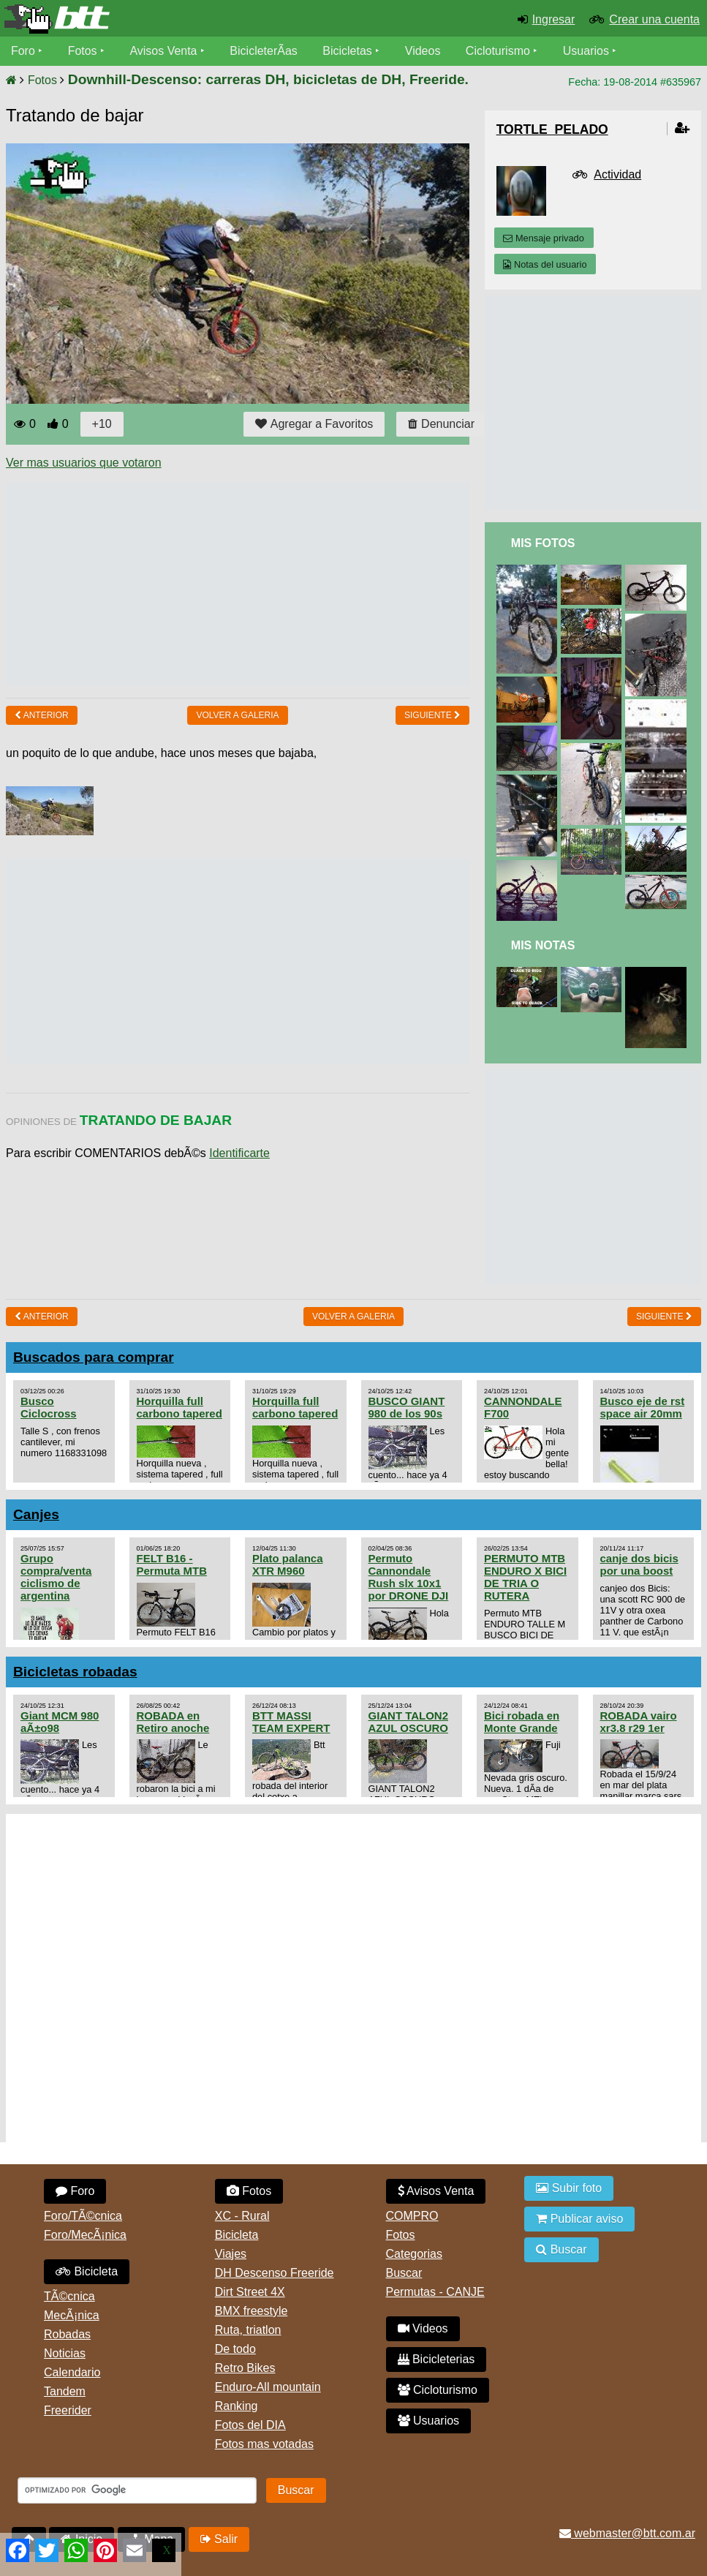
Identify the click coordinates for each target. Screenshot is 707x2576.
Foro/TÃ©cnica (83, 2216)
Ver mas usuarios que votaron (84, 462)
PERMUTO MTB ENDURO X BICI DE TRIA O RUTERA (525, 1577)
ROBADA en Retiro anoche (173, 1721)
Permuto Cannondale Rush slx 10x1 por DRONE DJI (408, 1577)
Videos (423, 51)
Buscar (404, 2273)
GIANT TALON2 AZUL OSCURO (408, 1721)
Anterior (42, 715)
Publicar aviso (579, 2218)
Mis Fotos (543, 543)
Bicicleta (87, 2271)
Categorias (414, 2254)
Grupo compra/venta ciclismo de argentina (55, 1577)
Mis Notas (543, 945)
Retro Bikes (245, 2368)
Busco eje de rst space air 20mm (642, 1407)
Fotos (82, 51)
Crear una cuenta (654, 19)
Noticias (65, 2353)
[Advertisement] (272, 583)
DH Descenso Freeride (274, 2273)
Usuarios (586, 51)
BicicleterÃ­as (264, 51)
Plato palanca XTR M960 (287, 1564)
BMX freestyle (251, 2311)
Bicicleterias (436, 2359)
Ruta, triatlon (248, 2330)
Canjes (36, 1514)
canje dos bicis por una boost (639, 1564)
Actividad (617, 174)
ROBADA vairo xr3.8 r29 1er (638, 1721)
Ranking (236, 2406)
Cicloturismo (498, 51)
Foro (23, 51)
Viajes (230, 2254)
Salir (219, 2539)
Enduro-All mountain (268, 2387)
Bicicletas (349, 51)
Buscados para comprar (93, 1357)
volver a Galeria (237, 715)
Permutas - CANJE (435, 2292)
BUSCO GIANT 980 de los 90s (406, 1407)
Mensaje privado (543, 238)
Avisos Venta (163, 51)
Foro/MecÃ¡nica (85, 2235)
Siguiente (432, 715)
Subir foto (569, 2188)
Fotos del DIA (250, 2425)
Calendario (72, 2372)
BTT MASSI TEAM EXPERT (291, 1721)
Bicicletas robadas (75, 1671)
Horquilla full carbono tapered (179, 1407)
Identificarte (239, 1153)
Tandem (65, 2391)
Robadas (67, 2334)
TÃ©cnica (69, 2296)
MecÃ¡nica (71, 2315)
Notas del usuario (544, 264)
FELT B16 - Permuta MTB (172, 1564)
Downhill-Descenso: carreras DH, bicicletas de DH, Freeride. (268, 79)
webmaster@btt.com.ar (627, 2533)
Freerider (67, 2410)
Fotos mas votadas (264, 2444)
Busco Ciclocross (48, 1407)
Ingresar (553, 19)
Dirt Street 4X (250, 2292)
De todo (235, 2349)
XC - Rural (242, 2216)
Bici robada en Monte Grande (521, 1721)
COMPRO (412, 2216)
